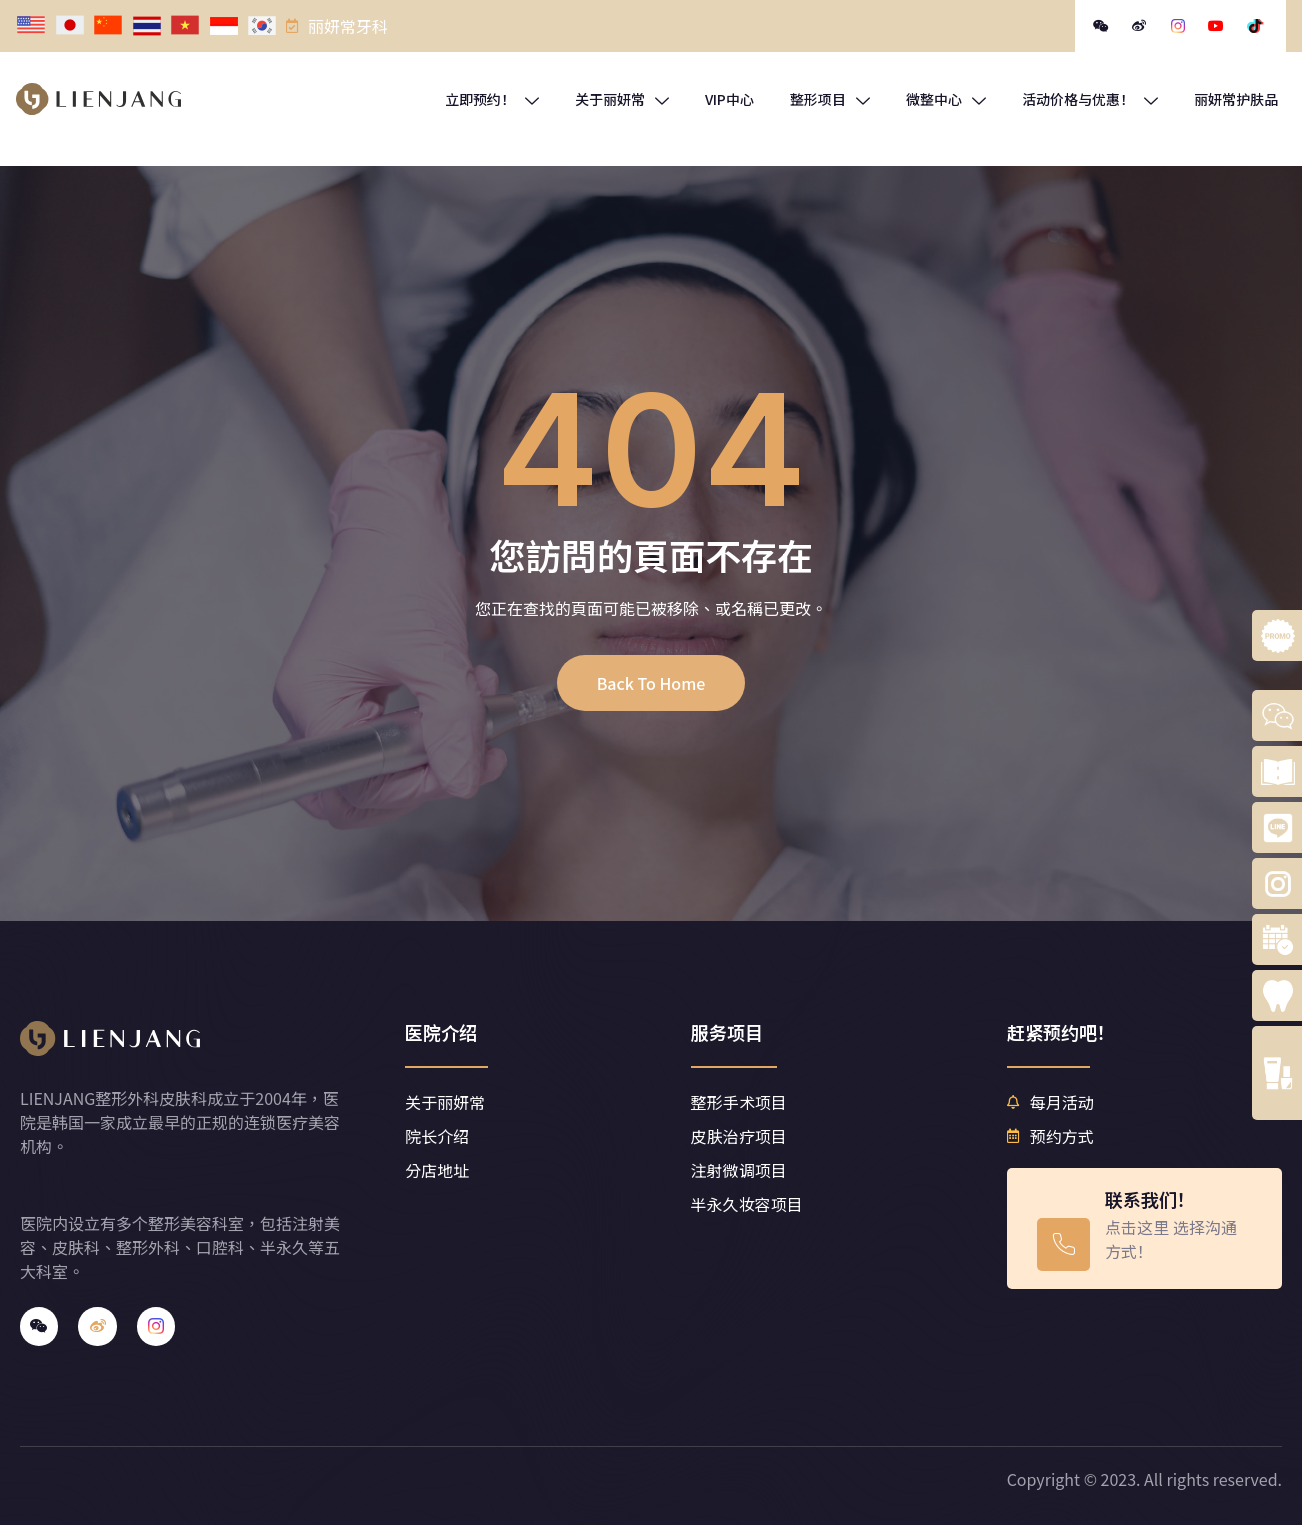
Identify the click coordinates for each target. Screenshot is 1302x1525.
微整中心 (946, 99)
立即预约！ (492, 99)
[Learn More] (1144, 1228)
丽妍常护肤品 (1236, 99)
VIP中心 (729, 99)
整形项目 (830, 99)
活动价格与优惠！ (1090, 99)
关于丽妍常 (622, 99)
